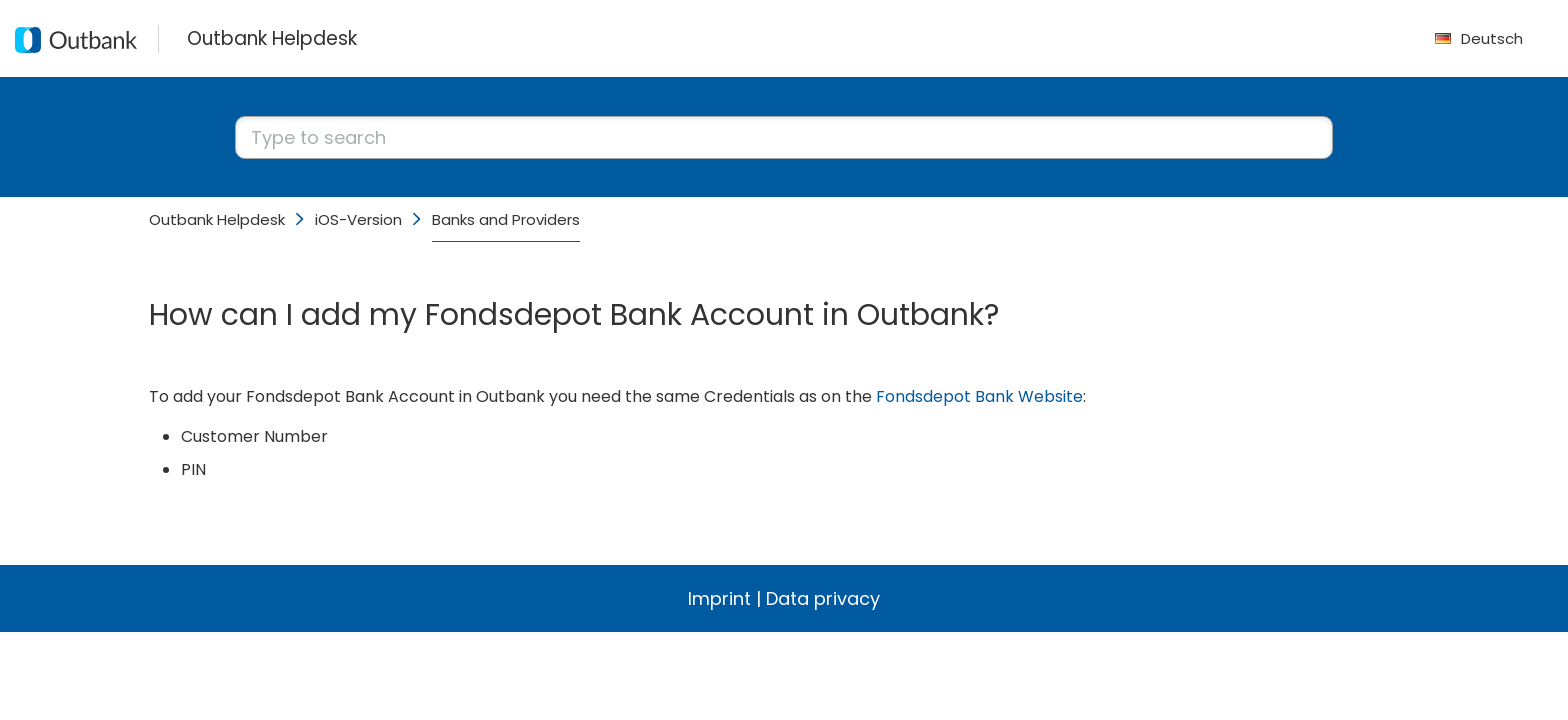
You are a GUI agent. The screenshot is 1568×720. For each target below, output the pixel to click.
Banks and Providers (506, 219)
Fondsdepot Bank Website (979, 396)
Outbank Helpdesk (217, 219)
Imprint (719, 598)
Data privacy (823, 598)
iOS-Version (358, 219)
